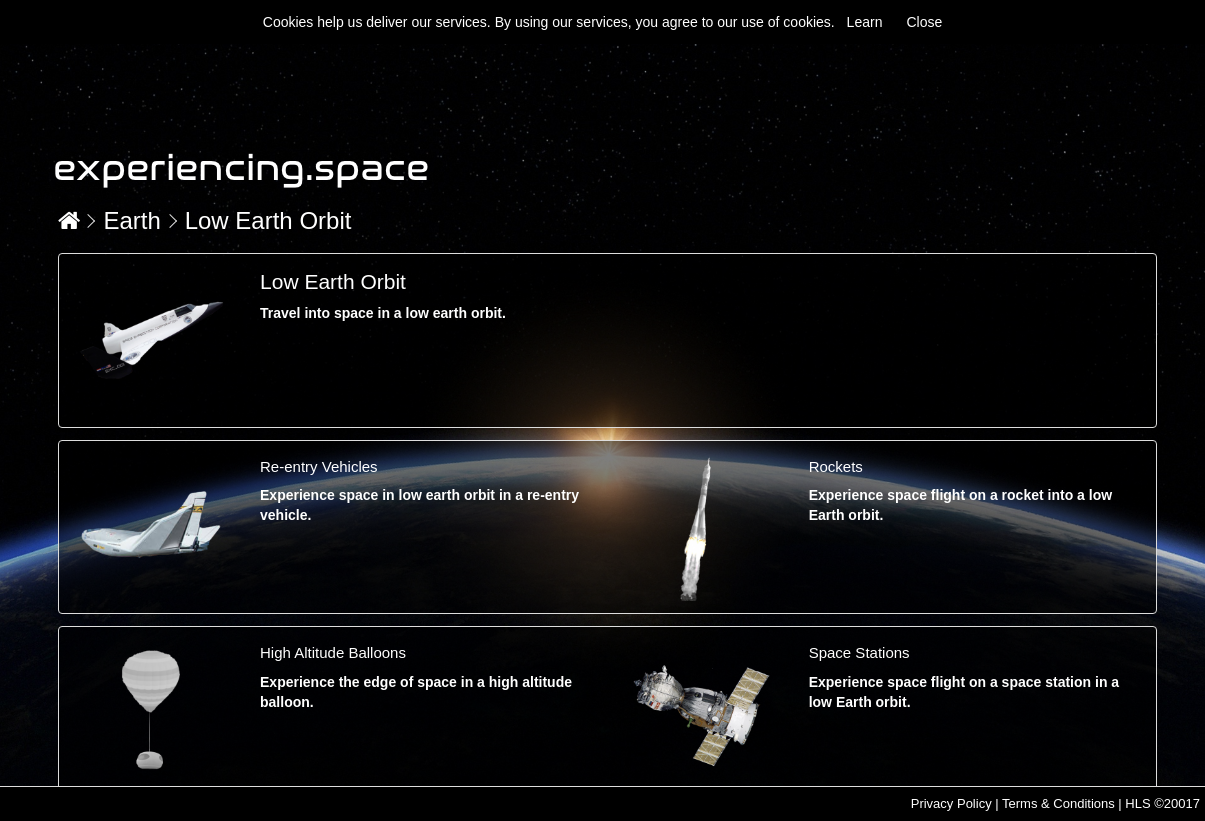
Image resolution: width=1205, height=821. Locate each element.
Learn (865, 22)
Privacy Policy (951, 803)
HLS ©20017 (1162, 803)
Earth (131, 220)
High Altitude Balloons (333, 652)
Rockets (836, 466)
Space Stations (859, 652)
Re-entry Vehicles (319, 466)
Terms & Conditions (1058, 803)
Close (924, 22)
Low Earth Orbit (268, 220)
